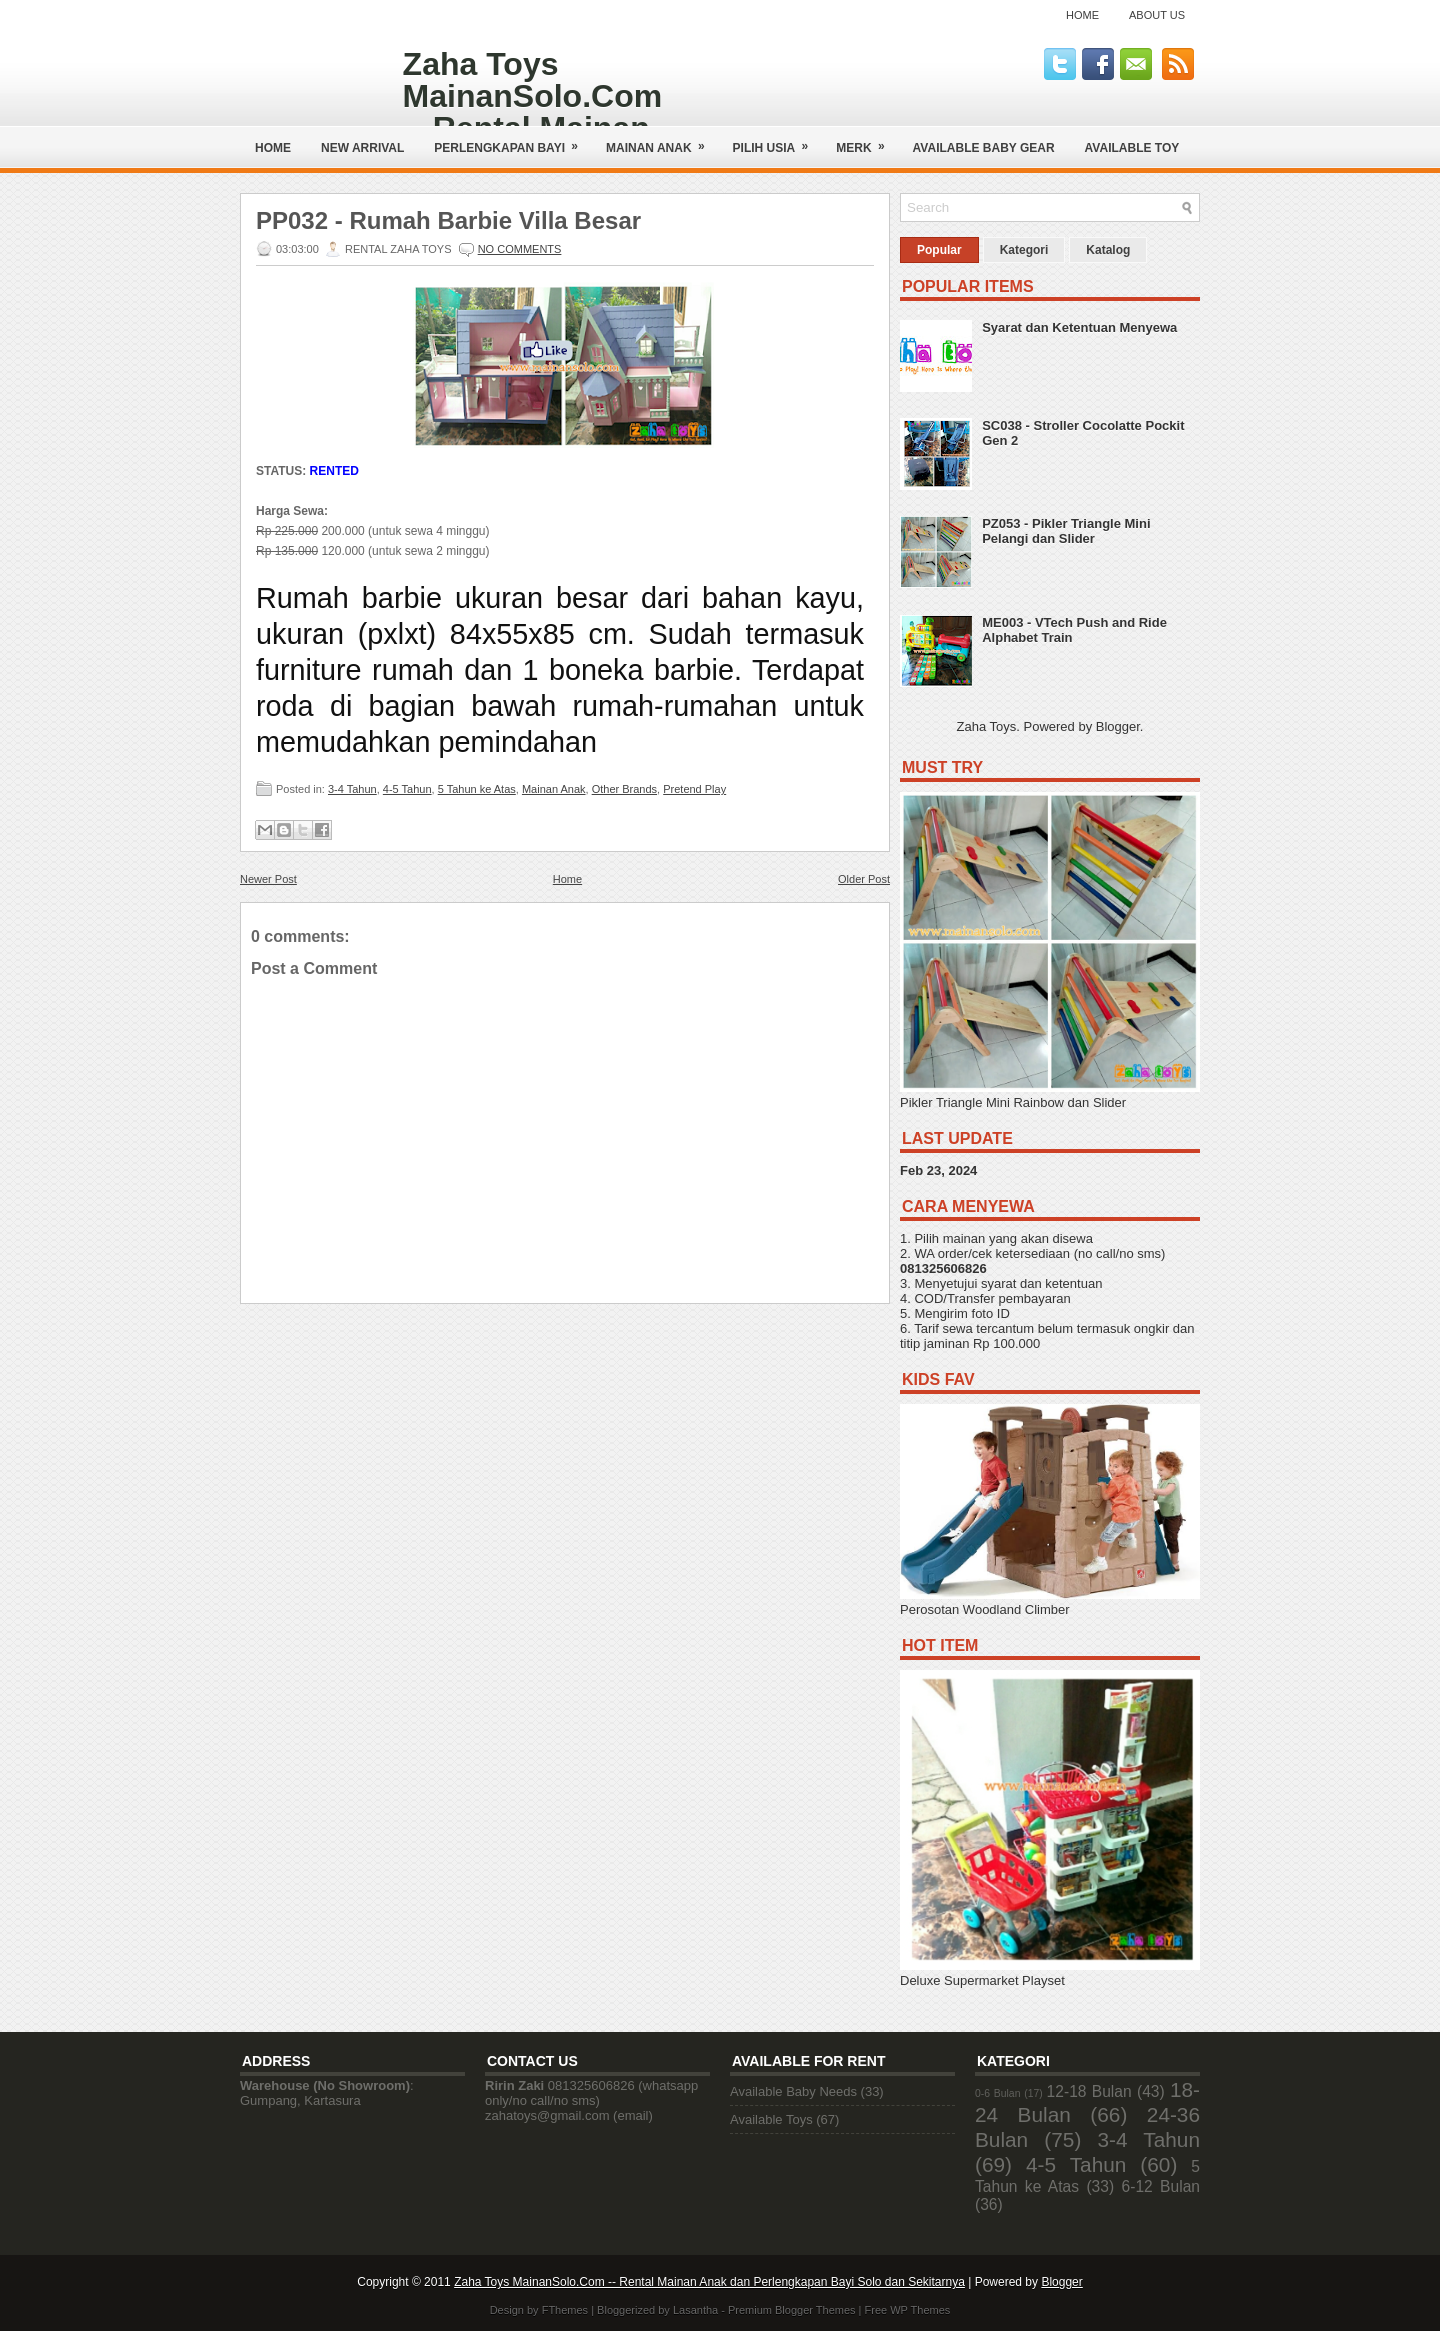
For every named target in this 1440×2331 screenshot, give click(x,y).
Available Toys (771, 2119)
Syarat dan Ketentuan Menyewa (1079, 327)
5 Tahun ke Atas (477, 789)
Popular (939, 250)
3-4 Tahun (352, 789)
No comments (520, 249)
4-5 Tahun (407, 789)
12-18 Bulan (1089, 2091)
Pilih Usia (777, 140)
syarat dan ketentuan (1041, 1283)
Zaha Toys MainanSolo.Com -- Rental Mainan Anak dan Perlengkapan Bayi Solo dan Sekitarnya (709, 2282)
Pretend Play (694, 789)
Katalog (1108, 250)
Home (1082, 15)
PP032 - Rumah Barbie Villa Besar (448, 221)
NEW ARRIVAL (362, 148)
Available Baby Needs (793, 2091)
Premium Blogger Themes (792, 2310)
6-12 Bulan (1161, 2186)
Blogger (1118, 726)
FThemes (565, 2310)
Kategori (1024, 250)
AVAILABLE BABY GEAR (984, 148)
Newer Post (268, 879)
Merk (866, 140)
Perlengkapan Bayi (512, 140)
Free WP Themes (908, 2310)
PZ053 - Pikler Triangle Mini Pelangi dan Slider (1066, 531)
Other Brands (624, 789)
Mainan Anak (662, 140)
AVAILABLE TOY (1132, 148)
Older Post (864, 879)
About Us (1157, 15)
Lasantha (695, 2310)
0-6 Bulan (997, 2093)
